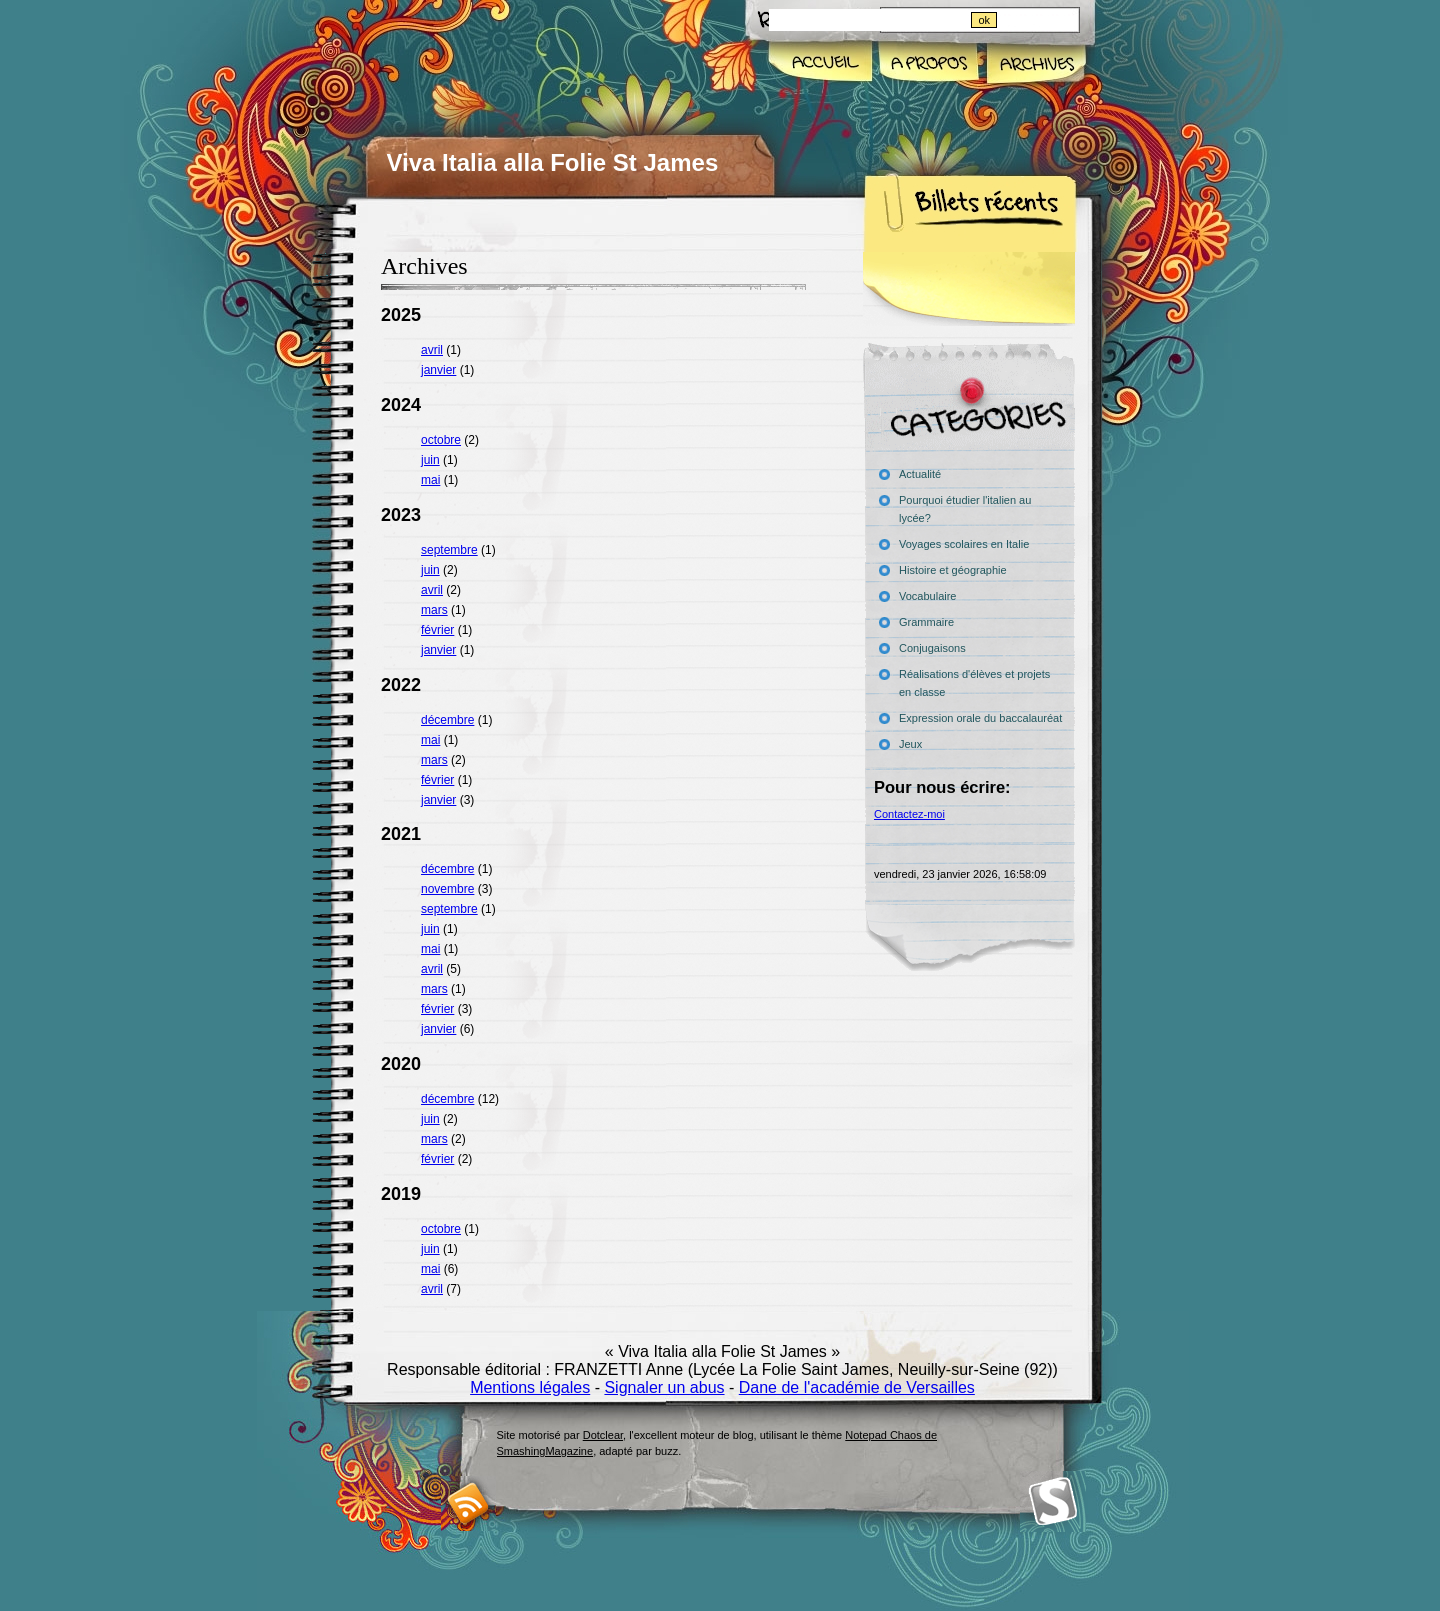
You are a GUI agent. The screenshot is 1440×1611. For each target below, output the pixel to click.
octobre (441, 440)
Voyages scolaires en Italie (964, 544)
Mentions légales (530, 1387)
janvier (438, 370)
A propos (928, 64)
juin (430, 460)
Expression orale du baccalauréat (980, 718)
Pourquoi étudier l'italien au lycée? (965, 509)
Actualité (920, 474)
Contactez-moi (909, 814)
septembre (449, 550)
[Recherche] (868, 20)
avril (432, 350)
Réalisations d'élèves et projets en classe (974, 683)
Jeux (910, 744)
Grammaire (926, 622)
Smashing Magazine (1053, 1501)
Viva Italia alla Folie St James (553, 162)
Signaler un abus (664, 1387)
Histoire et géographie (953, 570)
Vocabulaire (928, 596)
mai (430, 480)
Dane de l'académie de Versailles (857, 1387)
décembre (447, 720)
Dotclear (603, 1435)
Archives (1035, 64)
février (437, 630)
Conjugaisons (932, 648)
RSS (468, 1503)
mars (434, 610)
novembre (447, 889)
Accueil (821, 64)
